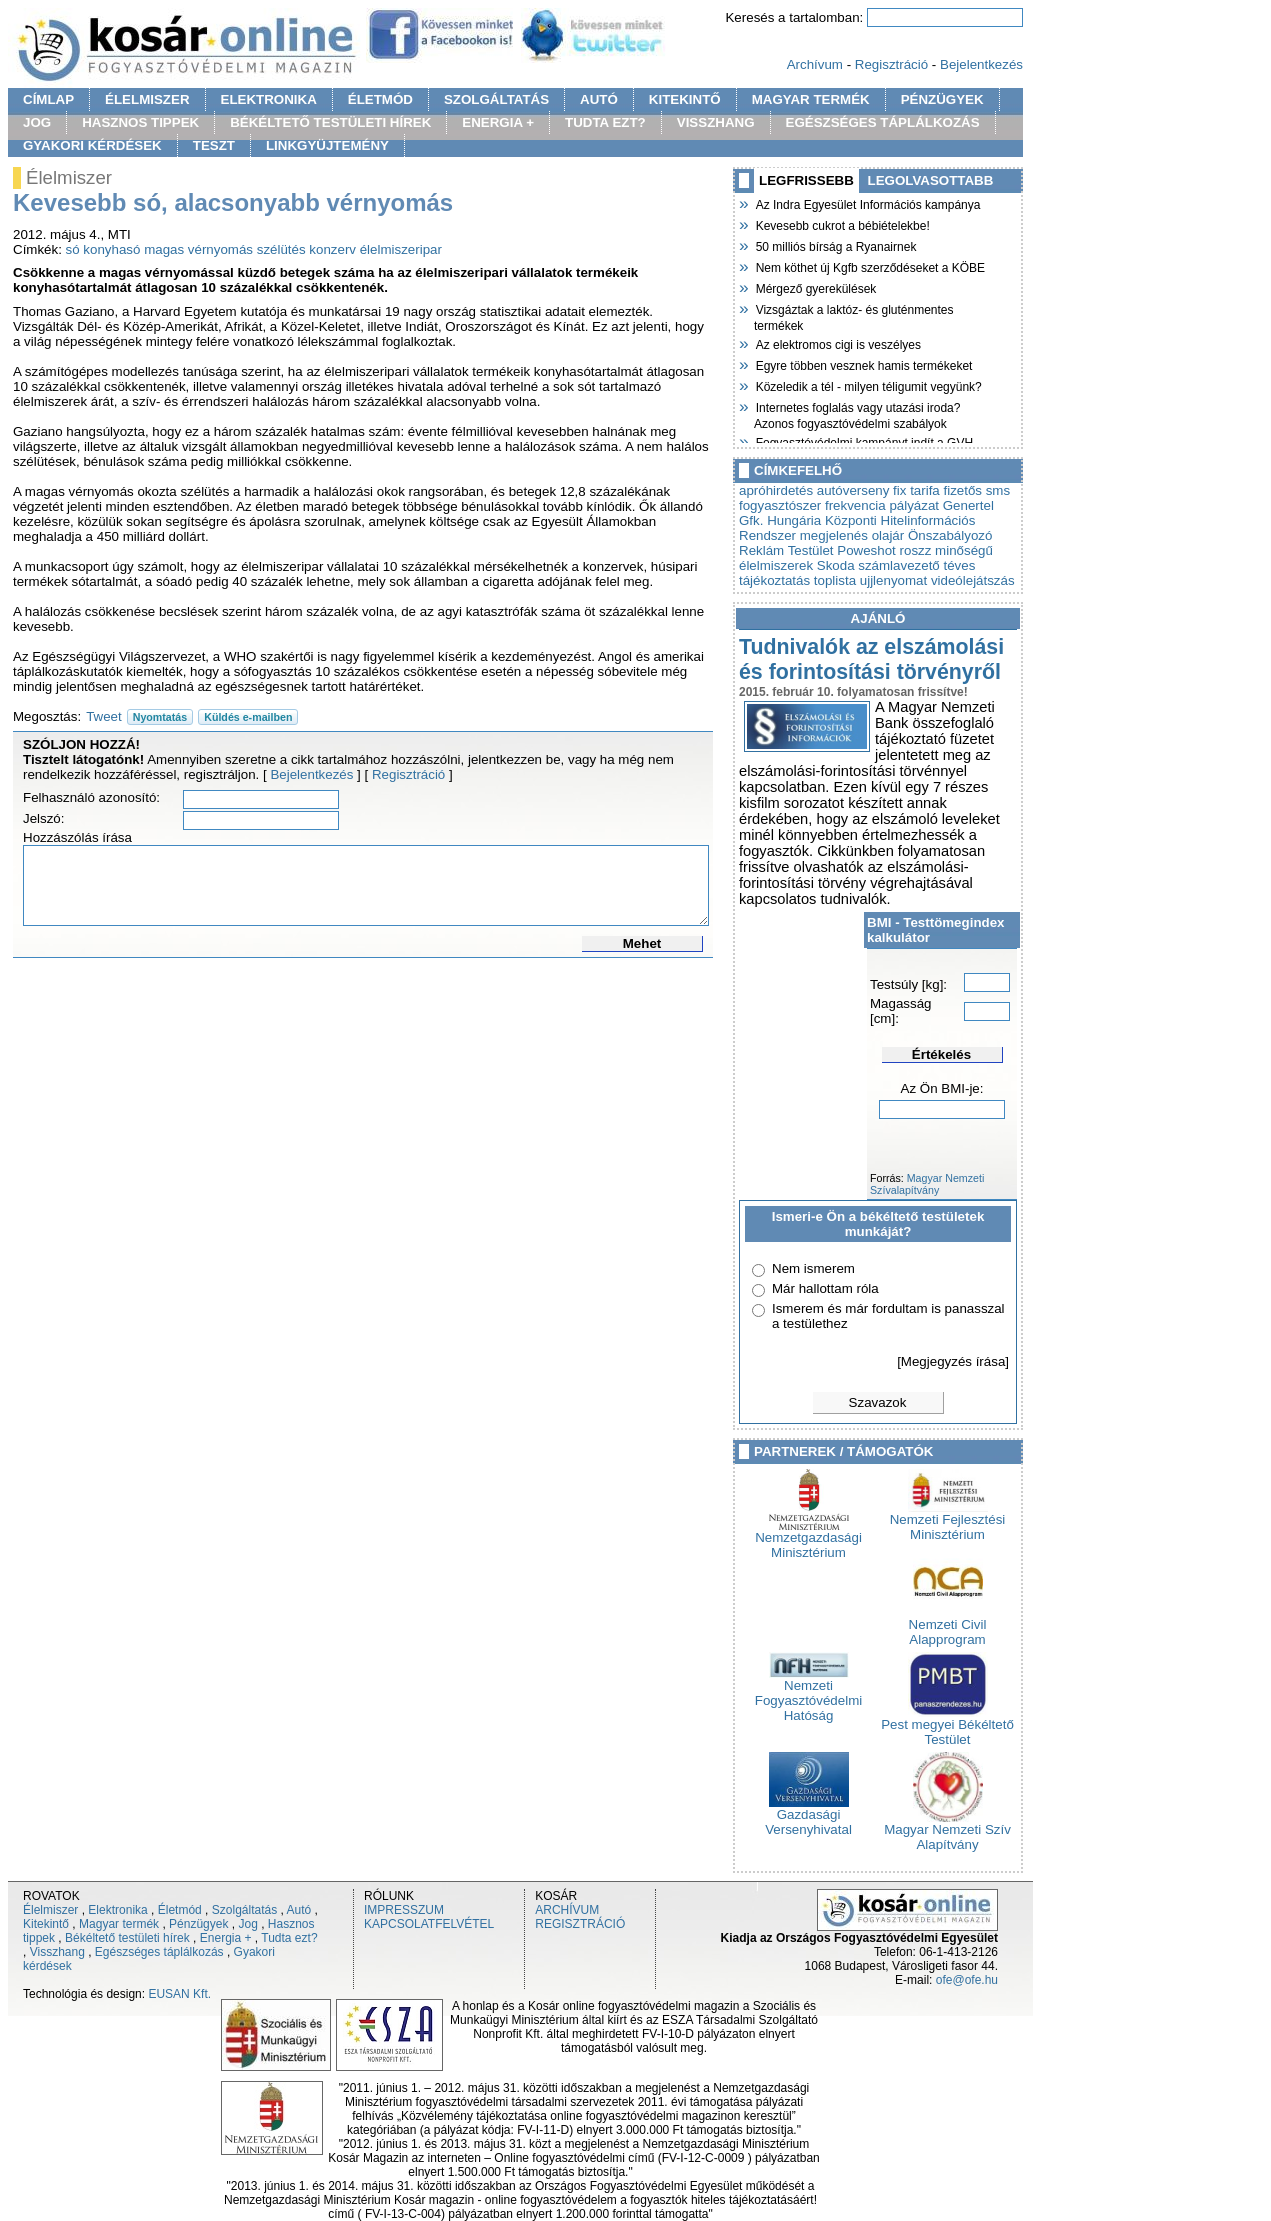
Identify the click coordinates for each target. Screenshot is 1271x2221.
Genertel (968, 505)
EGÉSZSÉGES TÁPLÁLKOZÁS (883, 122)
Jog (247, 1924)
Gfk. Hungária (780, 520)
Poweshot (866, 550)
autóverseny (853, 490)
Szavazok (878, 1402)
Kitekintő (46, 1924)
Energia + (226, 1938)
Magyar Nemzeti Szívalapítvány (927, 1184)
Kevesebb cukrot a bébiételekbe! (842, 224)
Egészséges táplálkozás (159, 1952)
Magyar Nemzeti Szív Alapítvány (947, 1831)
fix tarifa (916, 490)
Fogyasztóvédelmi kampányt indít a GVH (863, 441)
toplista (835, 580)
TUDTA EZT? (605, 122)
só (73, 249)
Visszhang (57, 1952)
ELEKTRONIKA (269, 99)
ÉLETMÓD (380, 99)
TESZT (214, 145)
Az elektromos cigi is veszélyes (837, 343)
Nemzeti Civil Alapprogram (948, 1626)
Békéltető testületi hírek (127, 1938)
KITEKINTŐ (685, 99)
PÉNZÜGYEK (942, 99)
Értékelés (941, 1054)
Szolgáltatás (244, 1910)
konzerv (332, 249)
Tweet (104, 716)
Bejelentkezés (981, 64)
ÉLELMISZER (147, 99)
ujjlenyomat (893, 580)
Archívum (815, 64)
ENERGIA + (498, 122)
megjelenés (834, 535)
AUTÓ (599, 99)
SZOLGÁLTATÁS (496, 99)
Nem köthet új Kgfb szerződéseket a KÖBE (869, 266)
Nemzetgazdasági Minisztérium (808, 1539)
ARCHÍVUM (567, 1910)
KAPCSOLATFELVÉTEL (429, 1924)
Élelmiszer (50, 1910)
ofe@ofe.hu (967, 1980)
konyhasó (111, 249)
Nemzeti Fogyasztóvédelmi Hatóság (808, 1694)
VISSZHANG (716, 122)
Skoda (836, 565)
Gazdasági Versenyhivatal (808, 1816)
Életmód (180, 1910)
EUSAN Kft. (179, 1994)
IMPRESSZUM (404, 1910)
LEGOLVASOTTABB (931, 180)
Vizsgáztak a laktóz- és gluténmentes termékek (854, 315)
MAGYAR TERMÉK (811, 99)
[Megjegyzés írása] (953, 1361)
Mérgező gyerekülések (815, 287)
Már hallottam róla (825, 1288)
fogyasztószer (780, 505)
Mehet (642, 943)
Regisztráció (891, 64)
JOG (37, 122)
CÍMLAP (48, 99)
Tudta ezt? (289, 1938)
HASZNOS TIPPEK (140, 122)
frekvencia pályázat (882, 505)
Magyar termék (119, 1924)
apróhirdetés (776, 490)
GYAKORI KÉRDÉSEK (92, 145)
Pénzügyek (198, 1924)
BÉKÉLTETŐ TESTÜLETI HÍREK (330, 122)
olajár (888, 535)
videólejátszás (973, 580)
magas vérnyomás (198, 249)
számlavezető (899, 565)
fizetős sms (976, 490)
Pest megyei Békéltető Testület (947, 1726)
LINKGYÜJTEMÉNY (327, 145)
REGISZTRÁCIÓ (580, 1924)
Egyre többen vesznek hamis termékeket (863, 364)
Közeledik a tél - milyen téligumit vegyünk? (868, 385)
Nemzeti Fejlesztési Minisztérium (948, 1521)
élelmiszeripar (401, 249)
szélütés (281, 249)
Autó (299, 1910)
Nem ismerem (813, 1268)
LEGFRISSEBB (806, 180)
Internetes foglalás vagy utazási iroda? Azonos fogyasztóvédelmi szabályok (857, 413)
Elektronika (117, 1910)
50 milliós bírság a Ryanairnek (835, 245)
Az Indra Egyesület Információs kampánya (867, 203)
